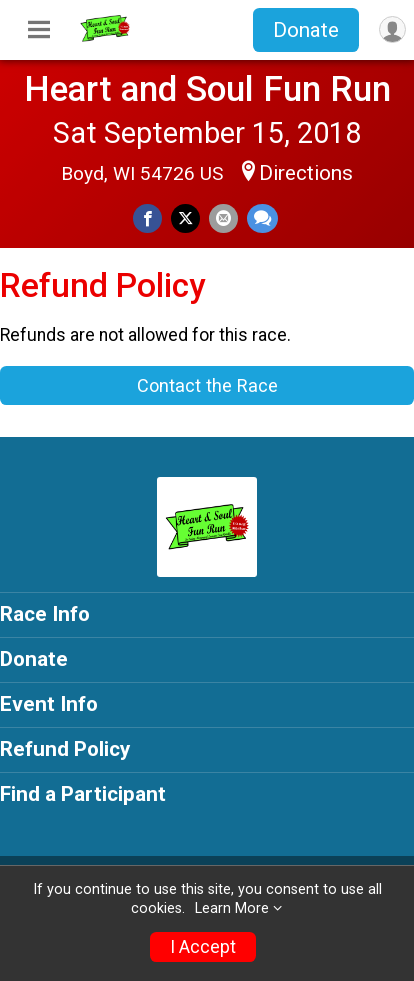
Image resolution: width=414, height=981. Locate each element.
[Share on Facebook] (147, 218)
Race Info (45, 614)
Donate (306, 30)
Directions (306, 173)
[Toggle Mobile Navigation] (39, 30)
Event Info (49, 704)
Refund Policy (65, 749)
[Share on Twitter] (185, 218)
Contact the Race (207, 385)
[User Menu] (392, 29)
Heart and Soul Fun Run (207, 89)
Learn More (232, 908)
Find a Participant (83, 794)
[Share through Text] (262, 218)
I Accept (203, 947)
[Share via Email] (223, 218)
